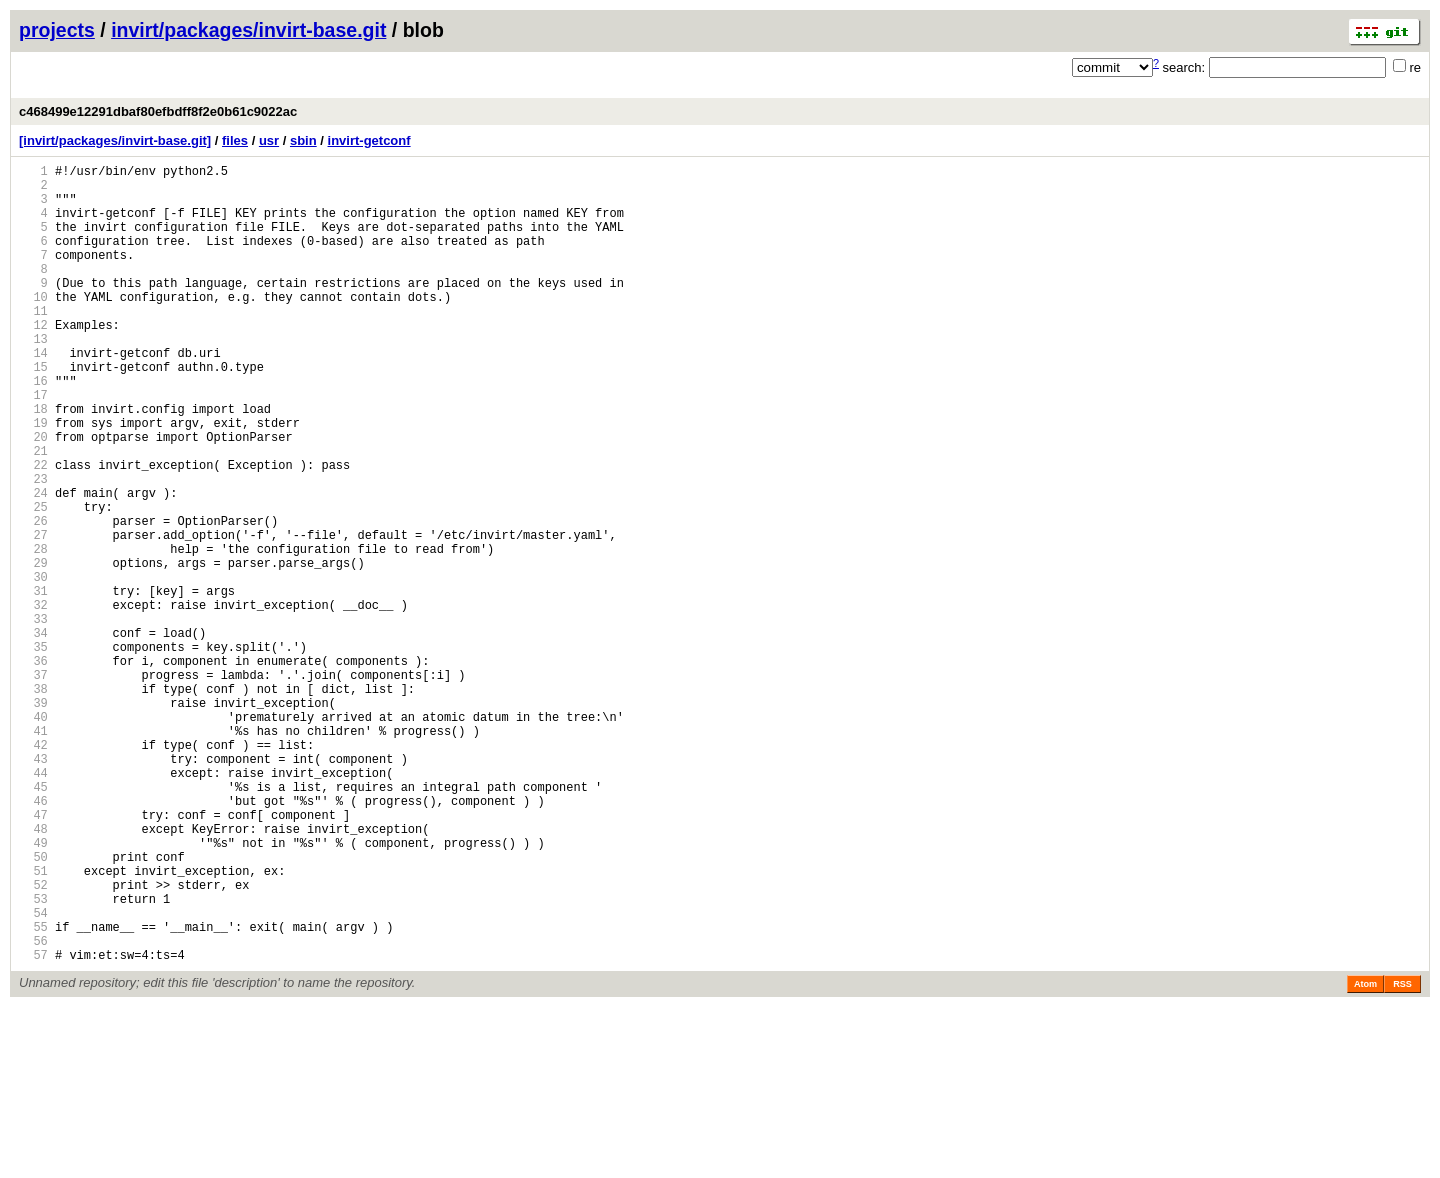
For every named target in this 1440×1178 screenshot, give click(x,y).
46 (33, 938)
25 (33, 581)
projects (57, 30)
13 (33, 377)
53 (33, 1057)
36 (33, 768)
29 (33, 649)
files (235, 140)
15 (33, 411)
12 (33, 360)
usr (269, 140)
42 (33, 870)
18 (33, 462)
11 (33, 343)
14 (33, 394)
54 (33, 1074)
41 (33, 853)
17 (33, 445)
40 (33, 836)
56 (33, 1108)
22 (33, 530)
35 (33, 751)
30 (33, 666)
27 (33, 615)
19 (33, 479)
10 (33, 326)
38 (33, 802)
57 (33, 1125)
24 (33, 564)
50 (33, 1006)
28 (33, 632)
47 (33, 955)
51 (33, 1023)
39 (33, 819)
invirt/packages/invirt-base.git (248, 30)
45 (33, 921)
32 (33, 700)
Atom (1365, 1155)
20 (33, 496)
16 (33, 428)
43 (33, 887)
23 (33, 547)
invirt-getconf (369, 140)
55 (33, 1091)
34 (33, 734)
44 (33, 904)
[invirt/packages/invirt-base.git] (115, 140)
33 (33, 717)
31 (33, 683)
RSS (1402, 1155)
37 (33, 785)
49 (33, 989)
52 (33, 1040)
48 (33, 972)
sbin (303, 140)
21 (33, 513)
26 (33, 598)
